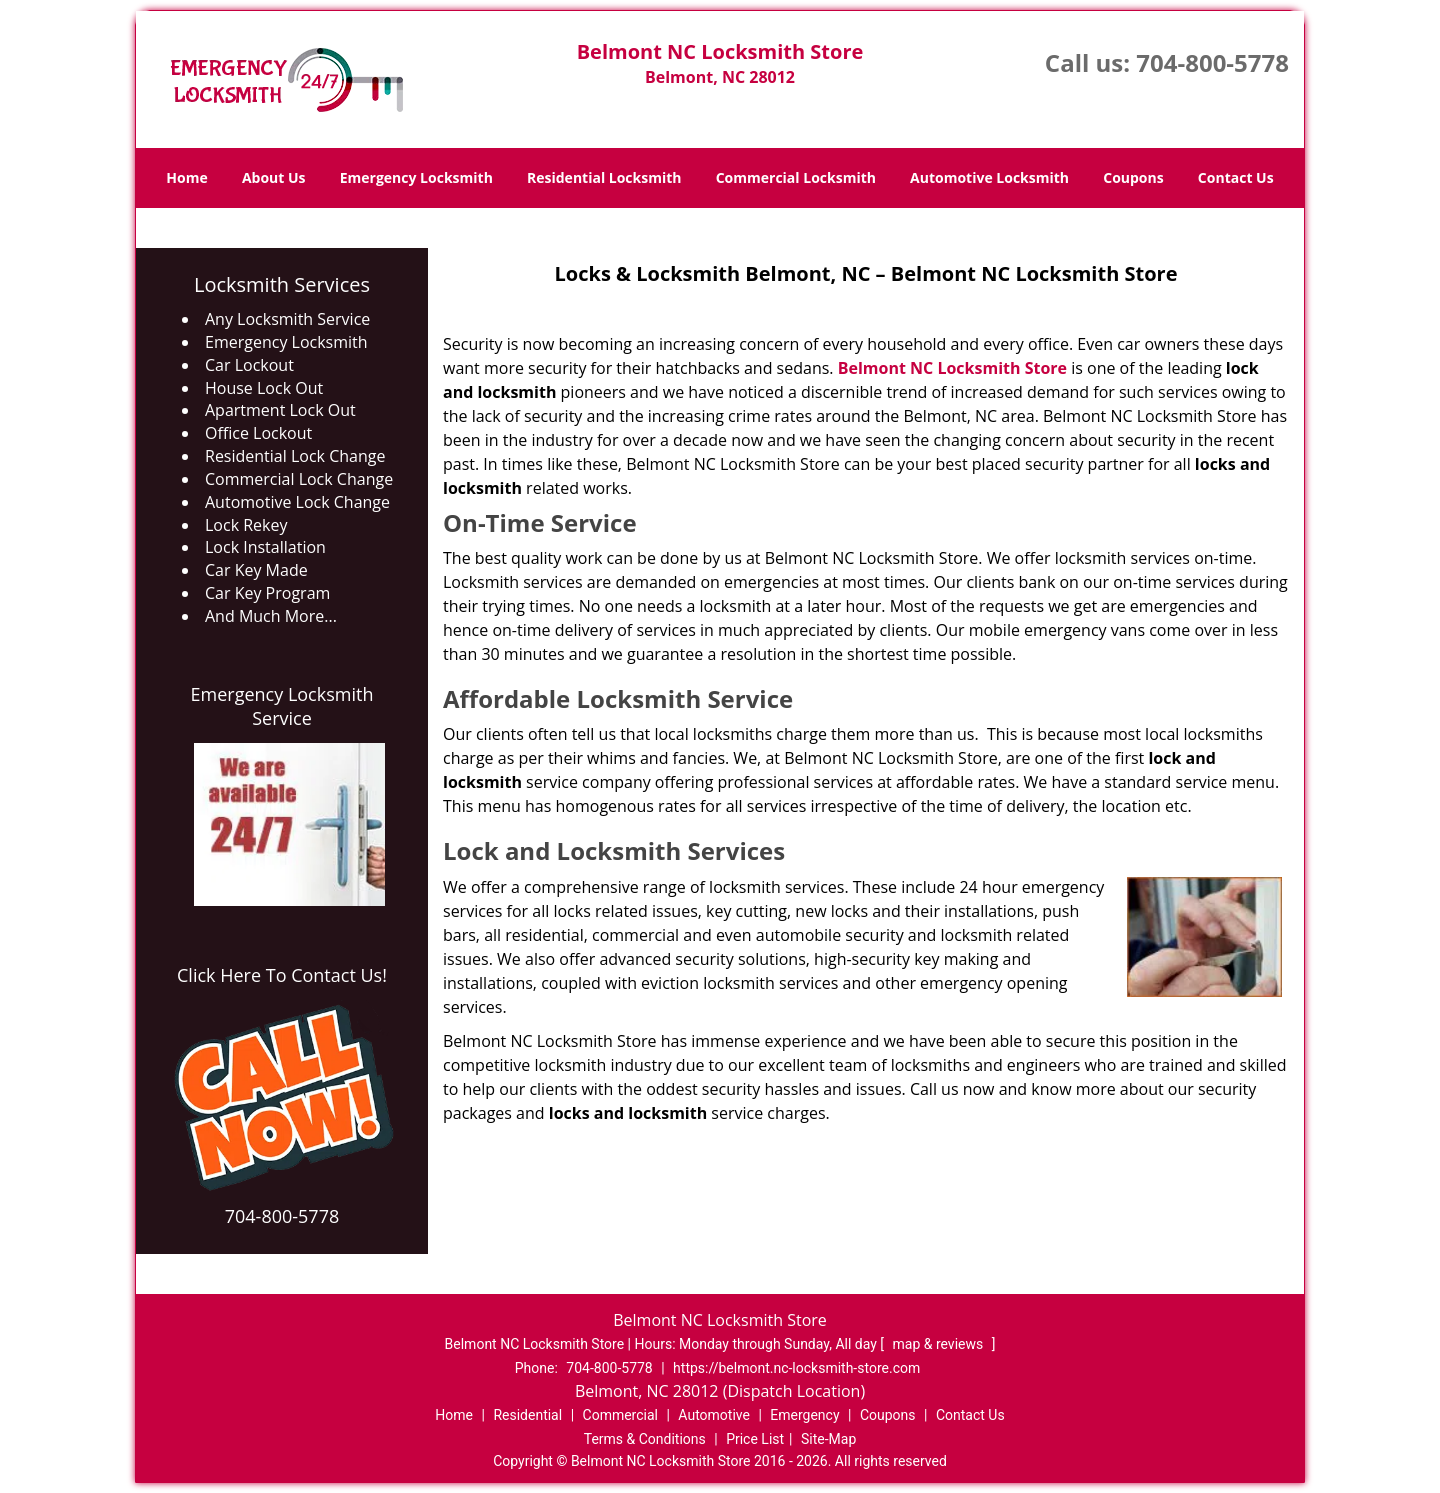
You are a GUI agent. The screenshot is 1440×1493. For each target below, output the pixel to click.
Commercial (620, 1415)
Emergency (804, 1415)
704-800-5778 (1212, 62)
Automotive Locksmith (989, 177)
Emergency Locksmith (416, 177)
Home (186, 177)
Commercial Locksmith (796, 177)
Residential (527, 1415)
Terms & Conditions (645, 1439)
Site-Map (828, 1439)
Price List (755, 1439)
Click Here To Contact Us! (282, 975)
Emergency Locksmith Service (282, 706)
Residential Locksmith (604, 177)
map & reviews (940, 1344)
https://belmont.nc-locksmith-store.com (796, 1368)
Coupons (1133, 177)
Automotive (714, 1415)
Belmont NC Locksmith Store (952, 368)
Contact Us (1236, 177)
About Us (274, 177)
